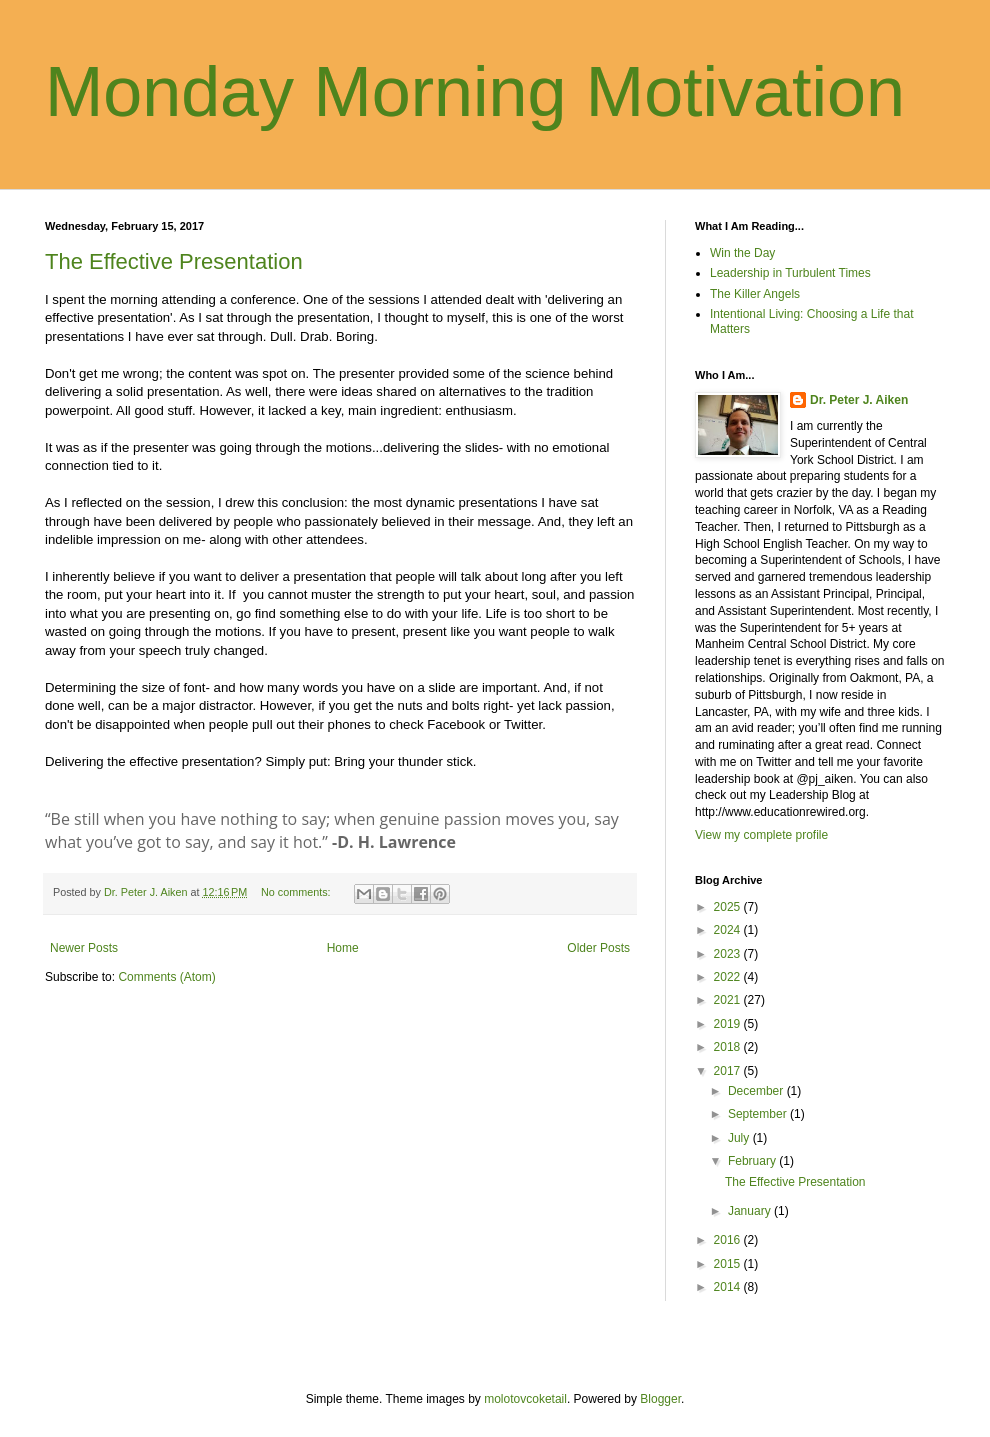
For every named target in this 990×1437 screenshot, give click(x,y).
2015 (729, 1264)
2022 (729, 977)
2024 (729, 930)
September (759, 1114)
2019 (729, 1024)
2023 (729, 954)
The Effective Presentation (174, 261)
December (757, 1091)
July (740, 1138)
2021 (729, 1000)
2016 (729, 1240)
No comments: (297, 892)
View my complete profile (761, 835)
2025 (729, 907)
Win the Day (742, 253)
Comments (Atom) (166, 977)
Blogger (660, 1399)
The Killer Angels (755, 294)
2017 (729, 1071)
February (753, 1161)
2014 (729, 1287)
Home (343, 948)
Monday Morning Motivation (475, 92)
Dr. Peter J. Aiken (859, 400)
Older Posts (598, 948)
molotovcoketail (525, 1399)
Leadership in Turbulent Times (790, 273)
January (751, 1211)
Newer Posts (84, 948)
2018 (729, 1047)
